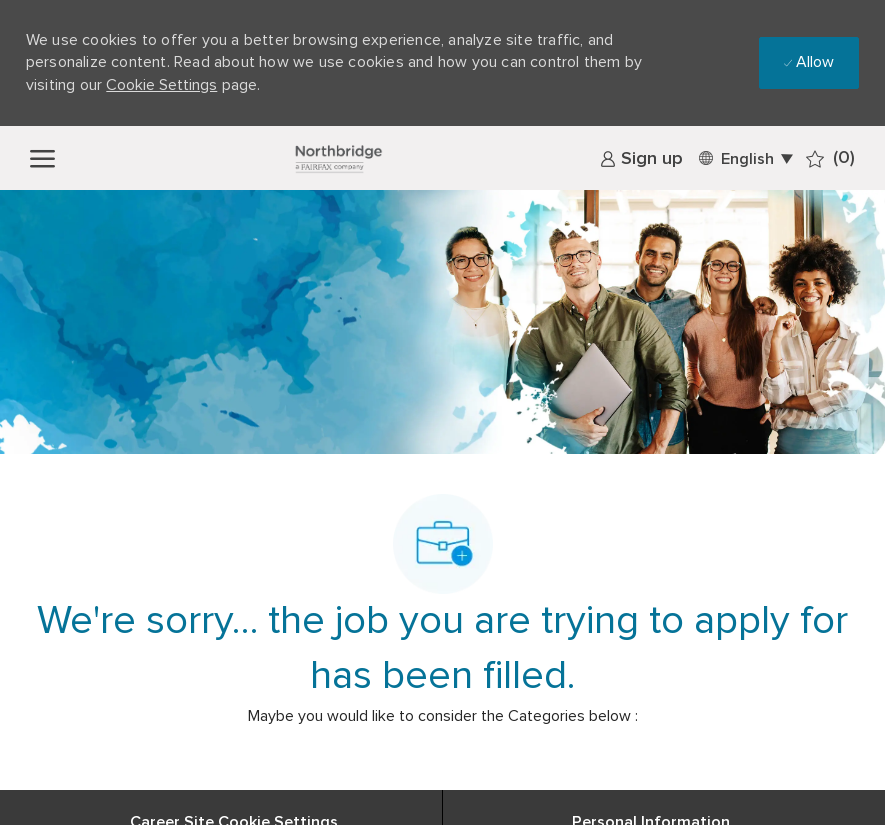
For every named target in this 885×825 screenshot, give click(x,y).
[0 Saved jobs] (830, 158)
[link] (641, 159)
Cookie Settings (161, 85)
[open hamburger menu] (42, 157)
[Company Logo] (338, 158)
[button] (744, 157)
